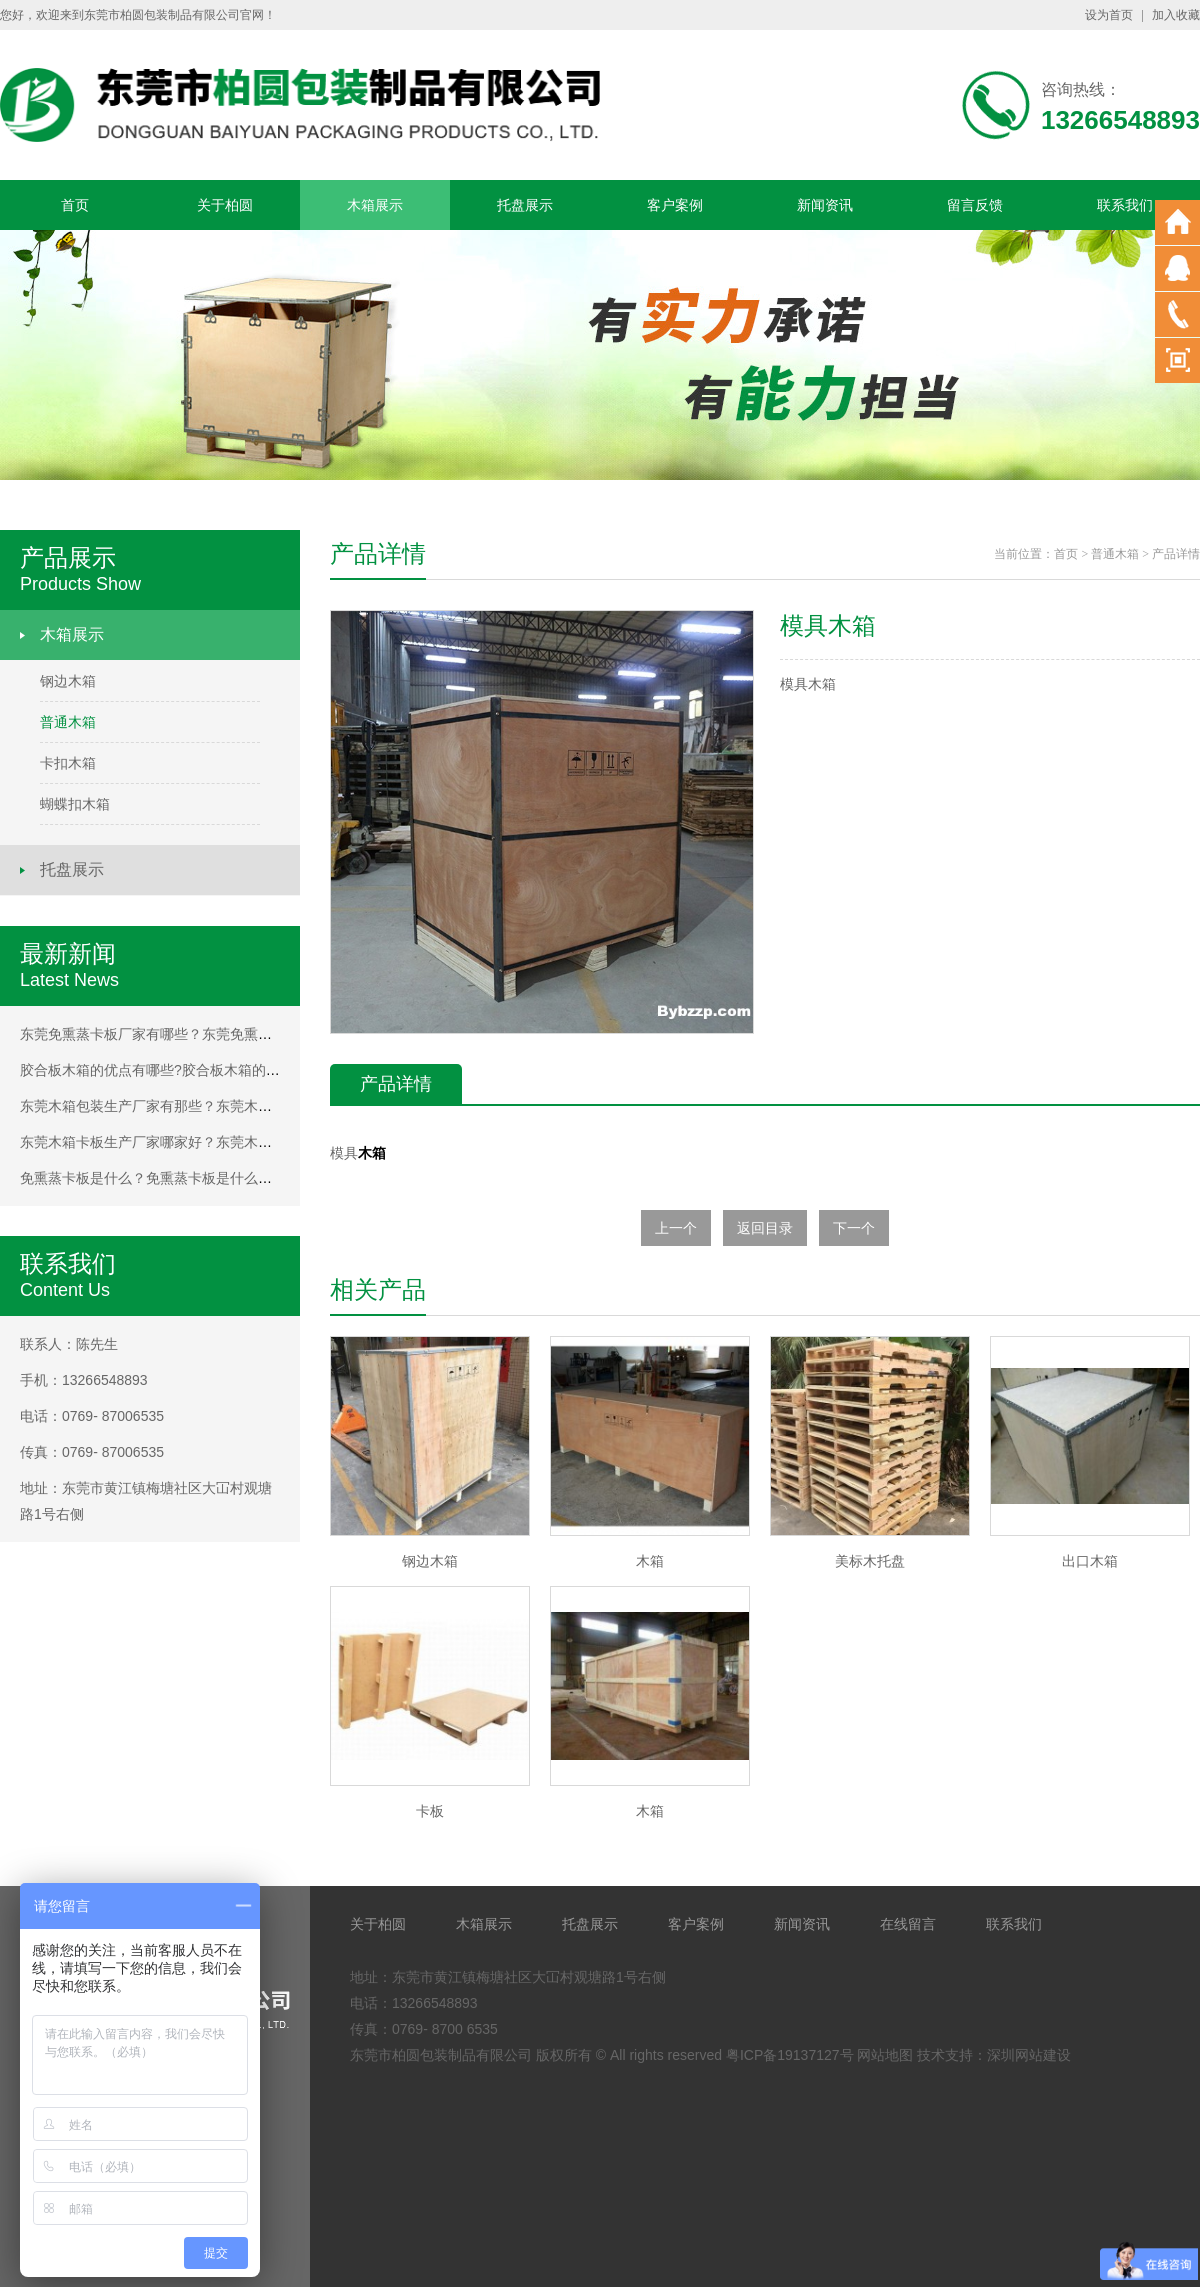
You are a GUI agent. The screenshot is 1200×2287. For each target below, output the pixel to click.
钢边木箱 (68, 681)
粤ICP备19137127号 (790, 2055)
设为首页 (1109, 15)
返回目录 (765, 1228)
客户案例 (675, 205)
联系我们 (1125, 205)
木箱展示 (375, 205)
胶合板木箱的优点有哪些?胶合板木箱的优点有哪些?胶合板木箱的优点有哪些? (262, 1070)
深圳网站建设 (1029, 2055)
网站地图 (885, 2055)
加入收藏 (1176, 15)
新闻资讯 (825, 205)
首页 (75, 205)
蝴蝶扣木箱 (75, 804)
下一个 (854, 1228)
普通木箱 (68, 722)
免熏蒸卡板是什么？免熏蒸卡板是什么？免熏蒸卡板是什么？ (209, 1178)
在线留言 (908, 1924)
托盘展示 (525, 205)
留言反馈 (975, 205)
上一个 (676, 1228)
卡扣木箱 (68, 763)
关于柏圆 (225, 205)
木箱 (372, 1153)
